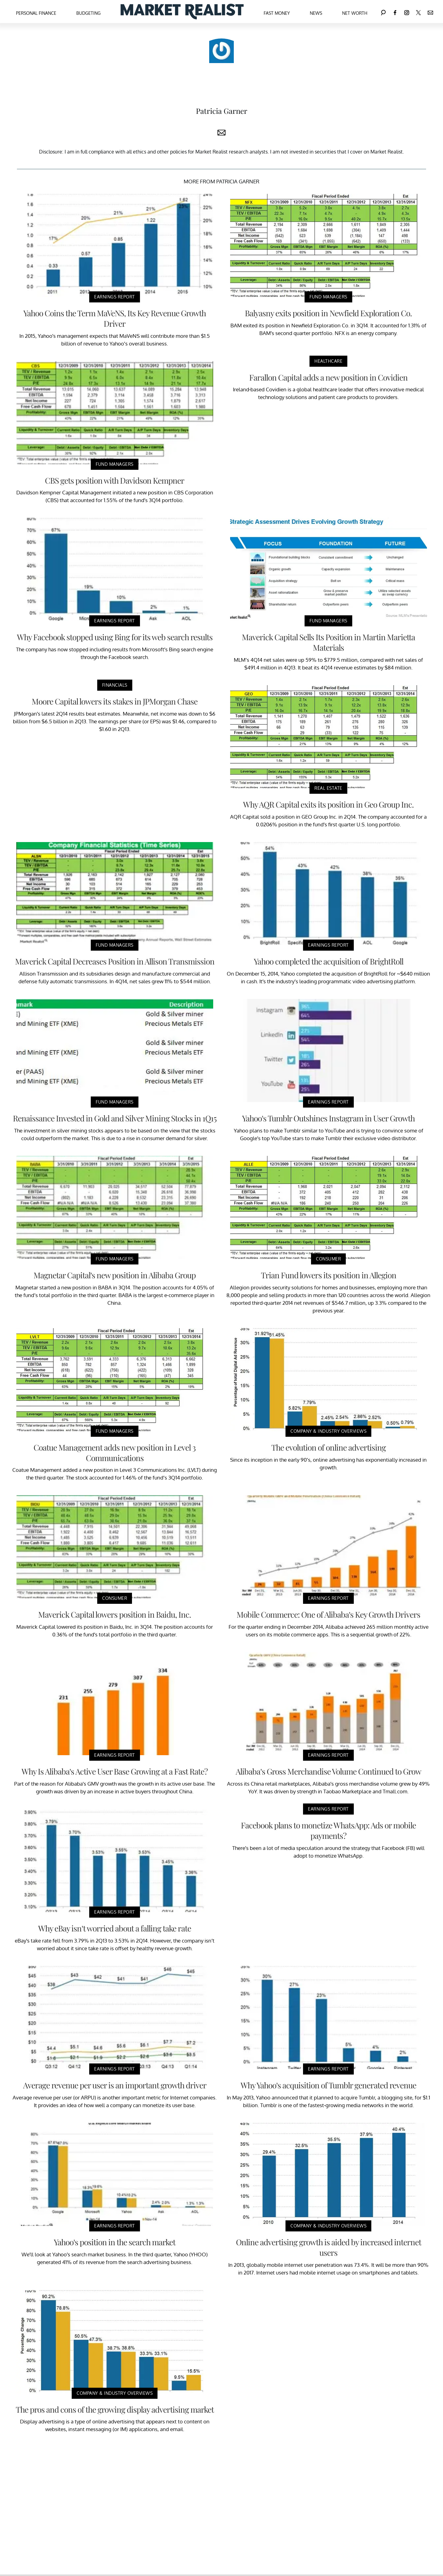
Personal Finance (36, 13)
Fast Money (277, 13)
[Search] (383, 11)
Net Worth (354, 13)
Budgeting (88, 13)
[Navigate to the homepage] (182, 11)
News (316, 13)
